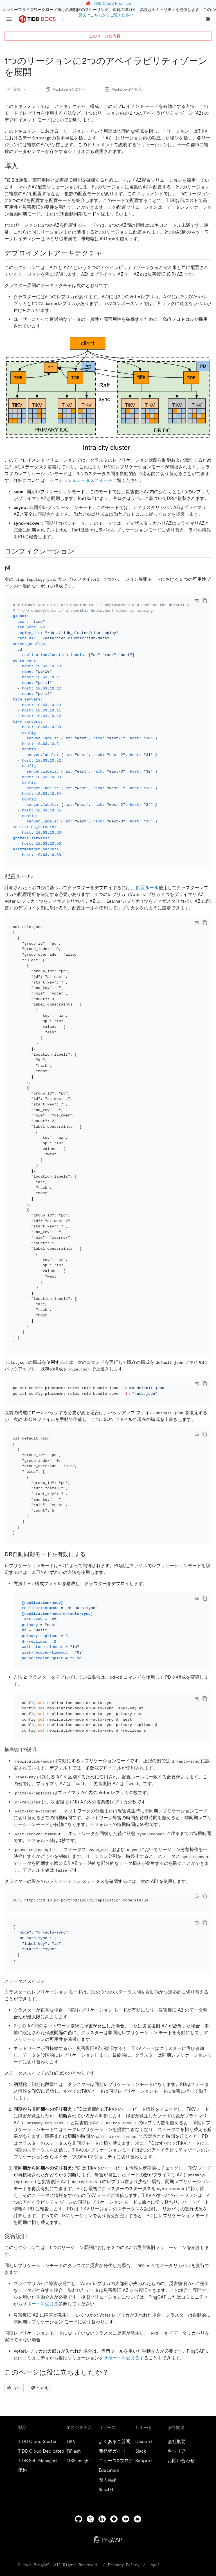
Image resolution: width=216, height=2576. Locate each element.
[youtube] (126, 2458)
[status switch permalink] (49, 1920)
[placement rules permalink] (37, 868)
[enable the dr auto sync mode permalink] (90, 1523)
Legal (154, 2503)
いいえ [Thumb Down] (39, 2326)
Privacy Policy (124, 2503)
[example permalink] (14, 568)
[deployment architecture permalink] (107, 253)
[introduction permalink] (22, 166)
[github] (78, 2458)
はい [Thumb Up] (14, 2326)
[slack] (114, 2458)
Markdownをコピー (66, 89)
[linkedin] (102, 2458)
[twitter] (90, 2458)
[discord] (137, 2458)
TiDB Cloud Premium (112, 3)
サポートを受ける (40, 2242)
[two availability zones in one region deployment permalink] (36, 72)
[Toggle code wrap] (197, 601)
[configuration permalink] (79, 551)
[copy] (205, 601)
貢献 (17, 89)
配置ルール (147, 880)
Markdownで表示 (123, 89)
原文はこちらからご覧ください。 (108, 15)
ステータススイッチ (92, 480)
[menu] (9, 19)
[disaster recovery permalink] (31, 2174)
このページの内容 (108, 36)
